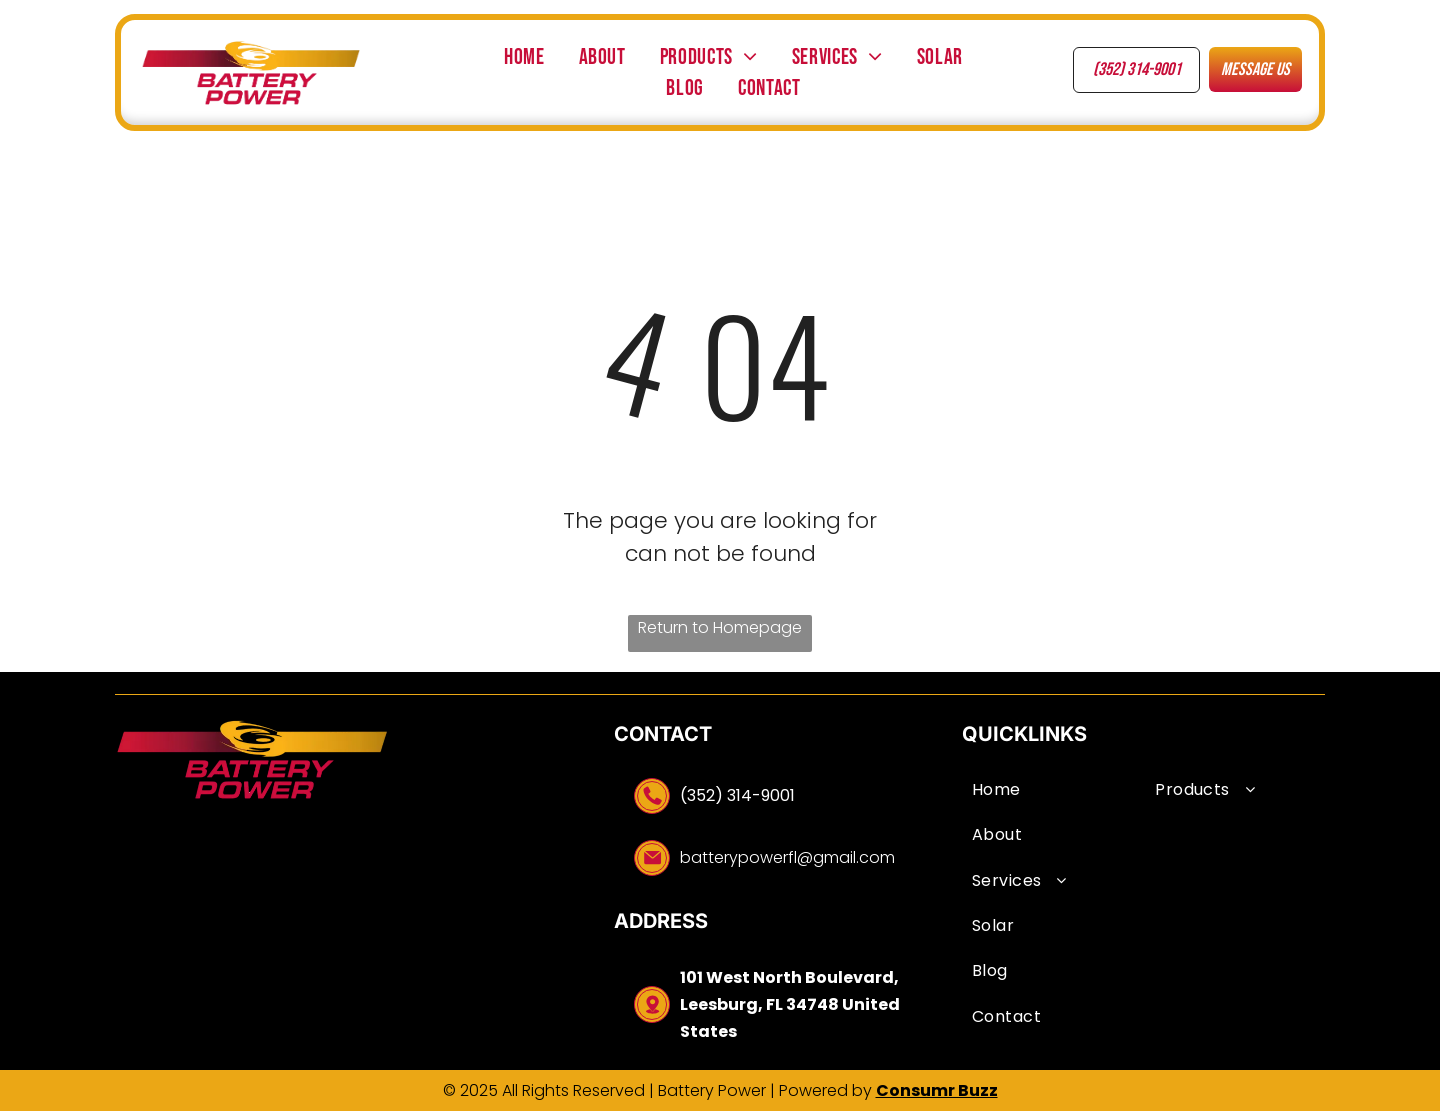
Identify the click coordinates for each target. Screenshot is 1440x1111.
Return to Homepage (720, 627)
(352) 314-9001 (737, 795)
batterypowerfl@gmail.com (787, 857)
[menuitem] (524, 57)
